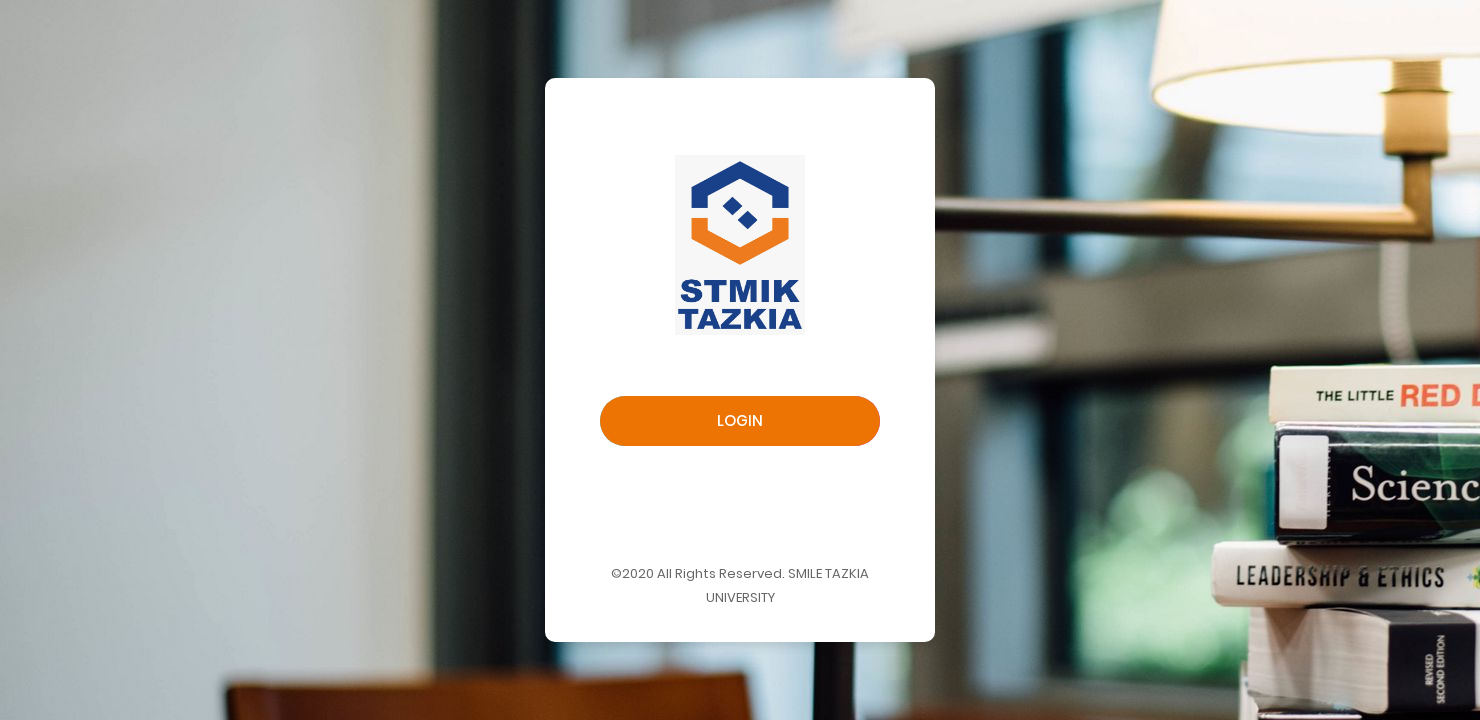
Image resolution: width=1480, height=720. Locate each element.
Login (740, 420)
